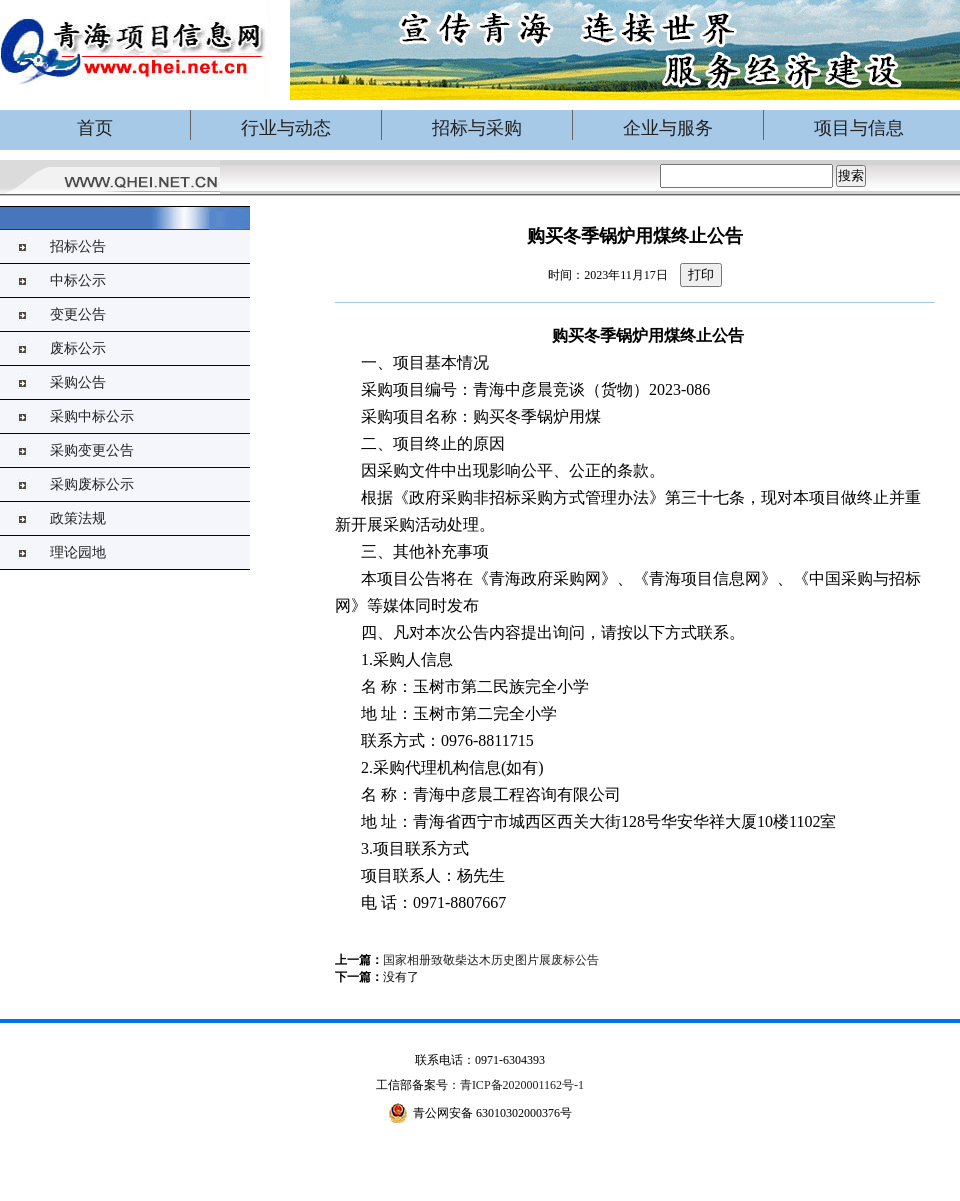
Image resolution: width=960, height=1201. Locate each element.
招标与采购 (477, 128)
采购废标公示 (92, 484)
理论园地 (78, 552)
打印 (701, 274)
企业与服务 (668, 128)
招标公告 (78, 246)
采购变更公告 (92, 450)
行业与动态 (286, 128)
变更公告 (78, 314)
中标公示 (78, 280)
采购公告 (78, 382)
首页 (95, 128)
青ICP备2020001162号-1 (522, 1085)
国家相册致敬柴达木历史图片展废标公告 (491, 960)
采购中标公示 (92, 416)
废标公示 (78, 348)
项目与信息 (859, 128)
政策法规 (78, 518)
